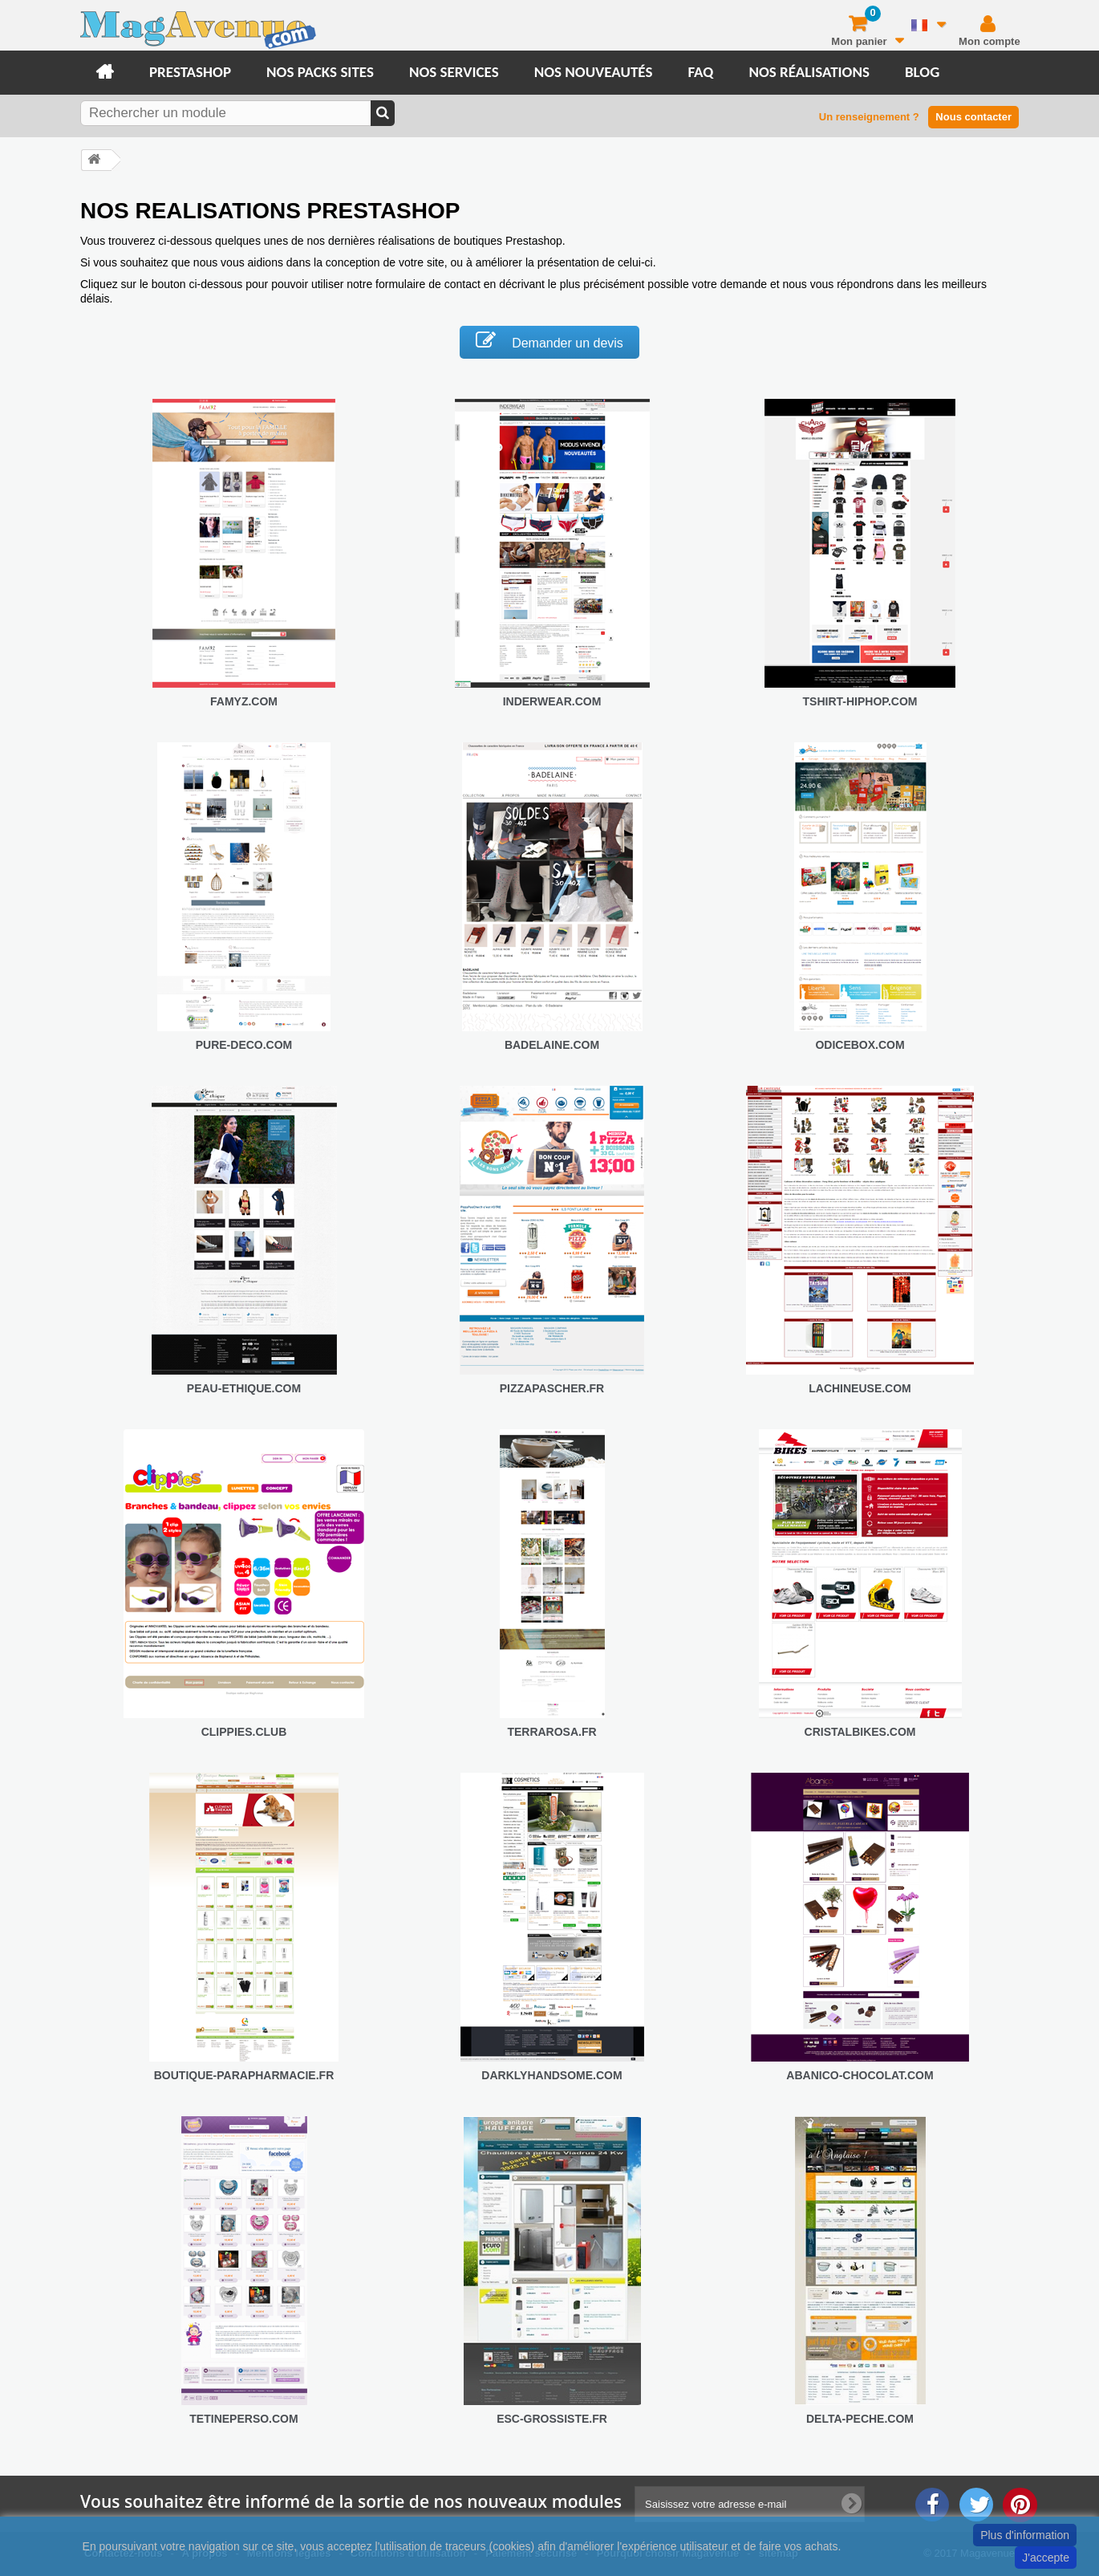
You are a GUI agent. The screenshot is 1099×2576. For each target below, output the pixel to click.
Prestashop (190, 72)
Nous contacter (973, 117)
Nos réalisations (809, 72)
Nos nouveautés (593, 72)
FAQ (700, 72)
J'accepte (1045, 2557)
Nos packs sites (320, 72)
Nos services (454, 72)
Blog (922, 72)
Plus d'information (1024, 2535)
